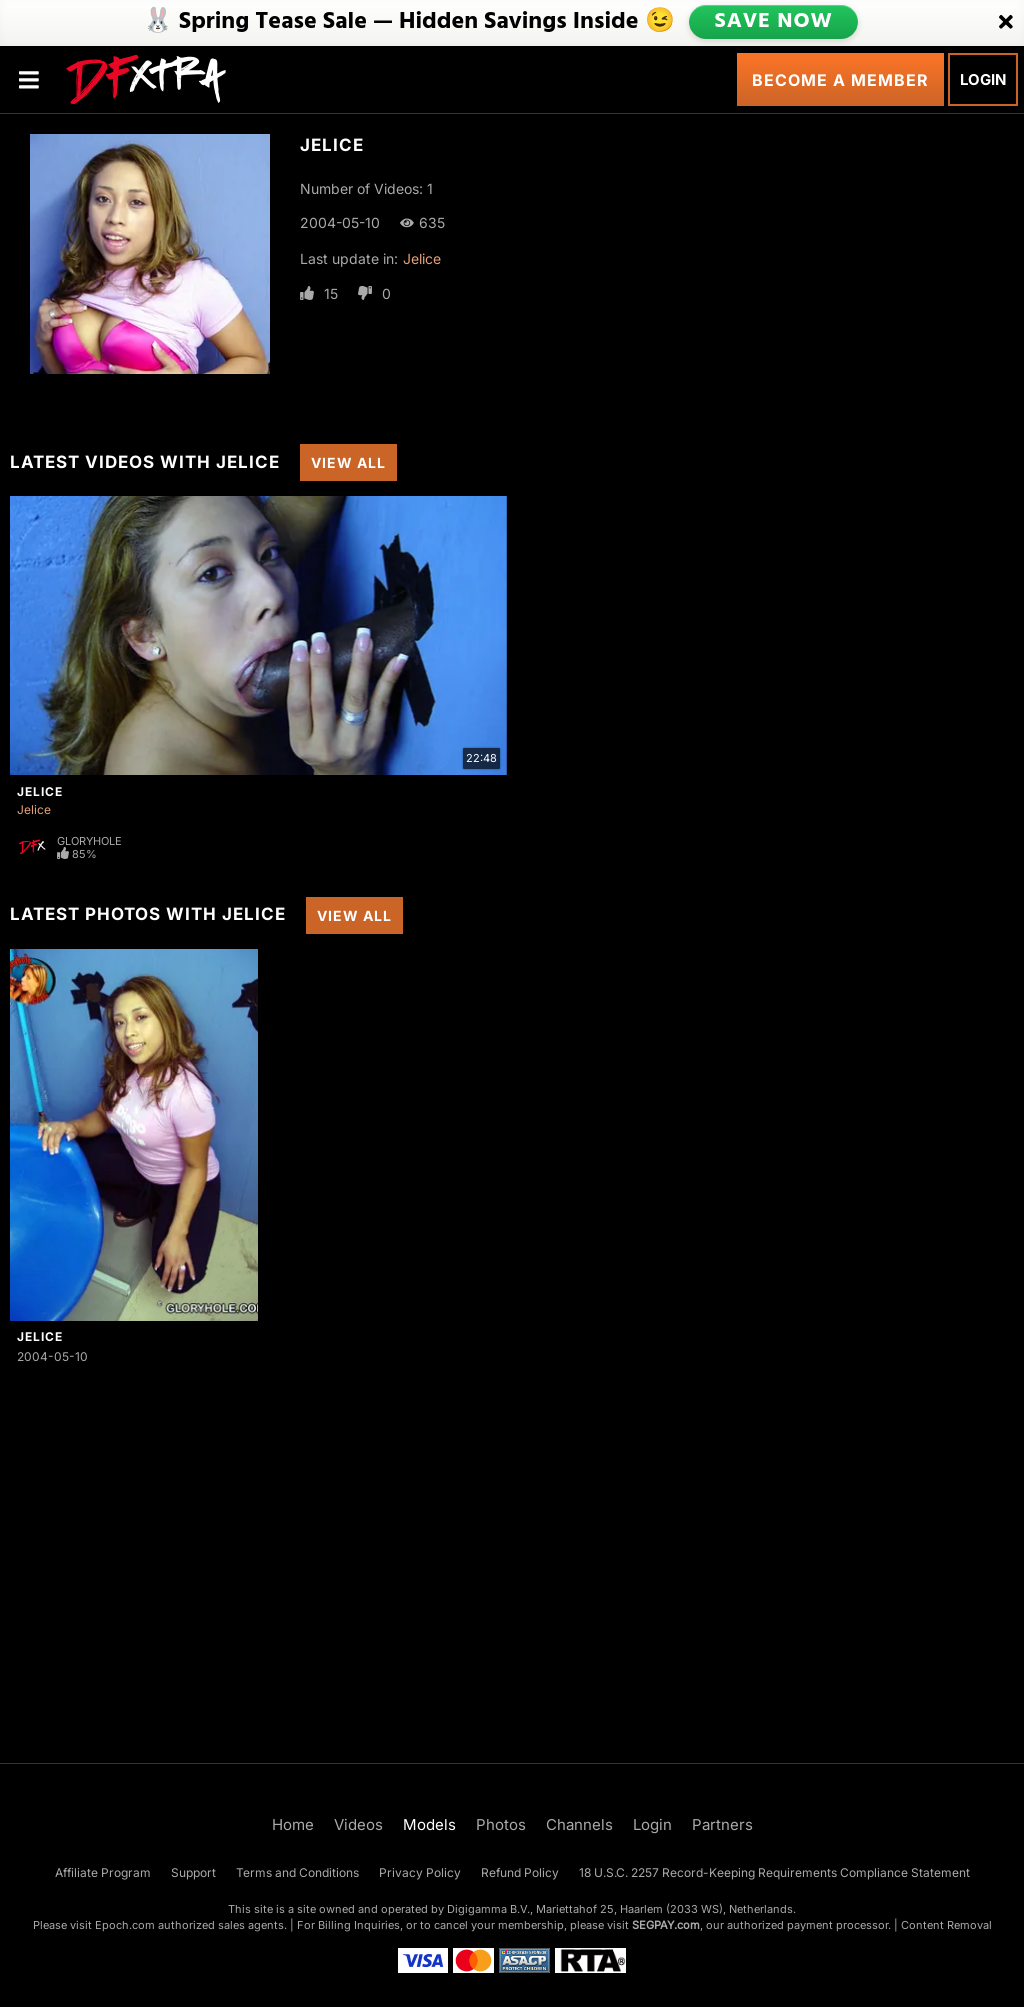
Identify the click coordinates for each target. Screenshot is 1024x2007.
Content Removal (946, 1925)
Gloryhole (89, 841)
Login (983, 79)
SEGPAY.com (666, 1925)
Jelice (422, 258)
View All (348, 462)
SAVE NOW (775, 22)
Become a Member (840, 80)
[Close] (1006, 23)
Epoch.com (125, 1925)
